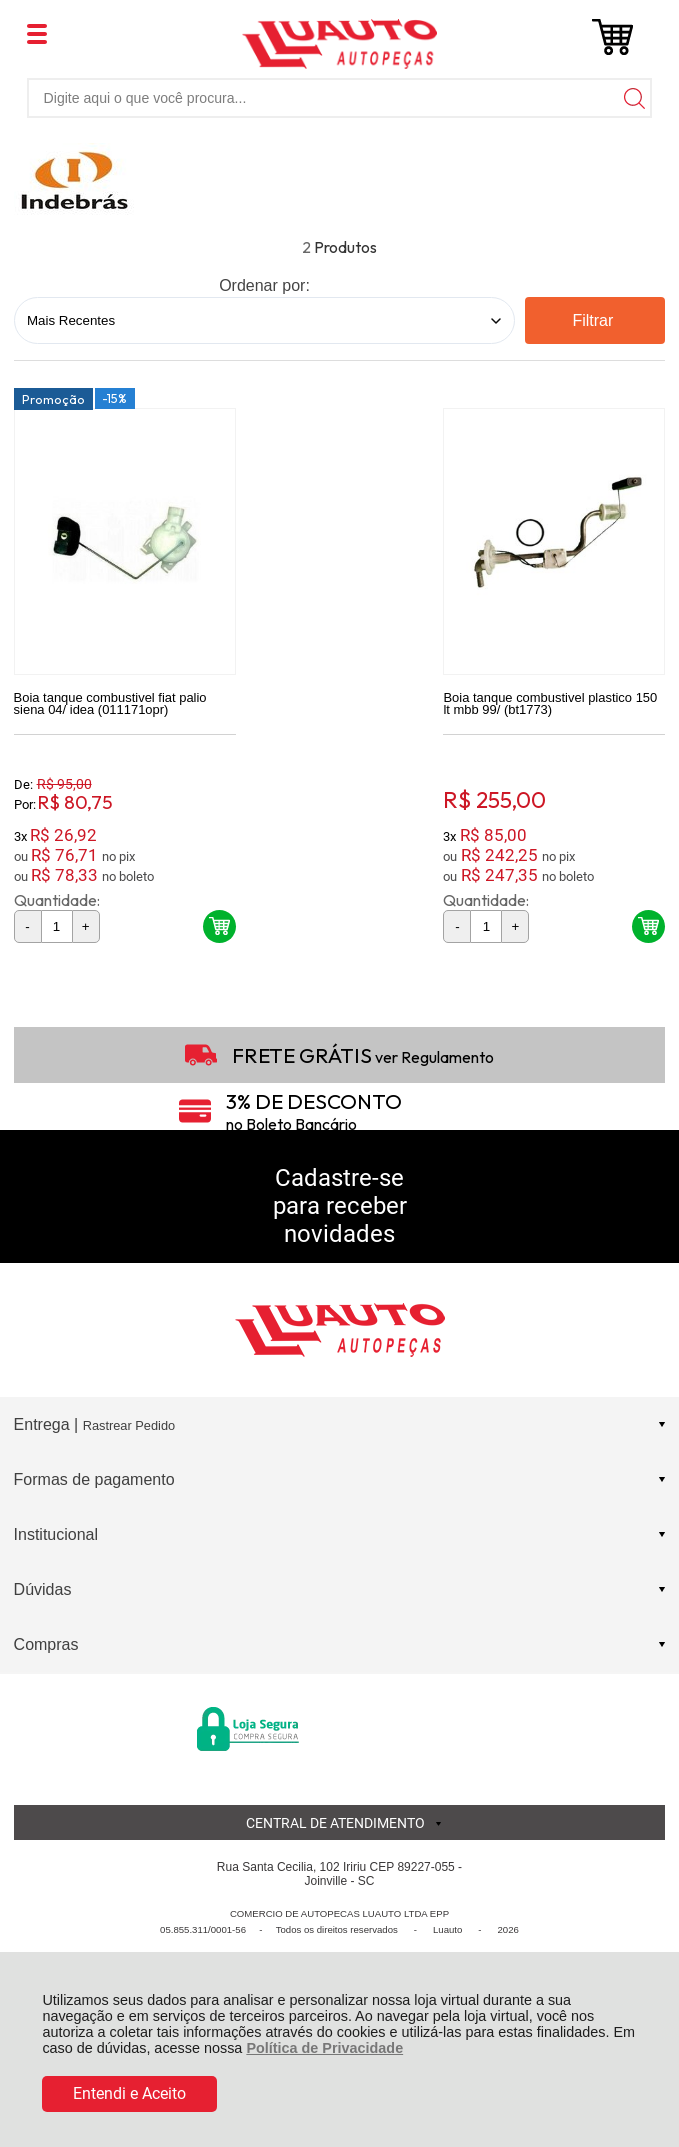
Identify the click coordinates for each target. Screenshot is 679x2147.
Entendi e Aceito (129, 2093)
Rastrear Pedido (129, 1428)
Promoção (53, 402)
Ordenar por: (264, 285)
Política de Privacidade (324, 2048)
